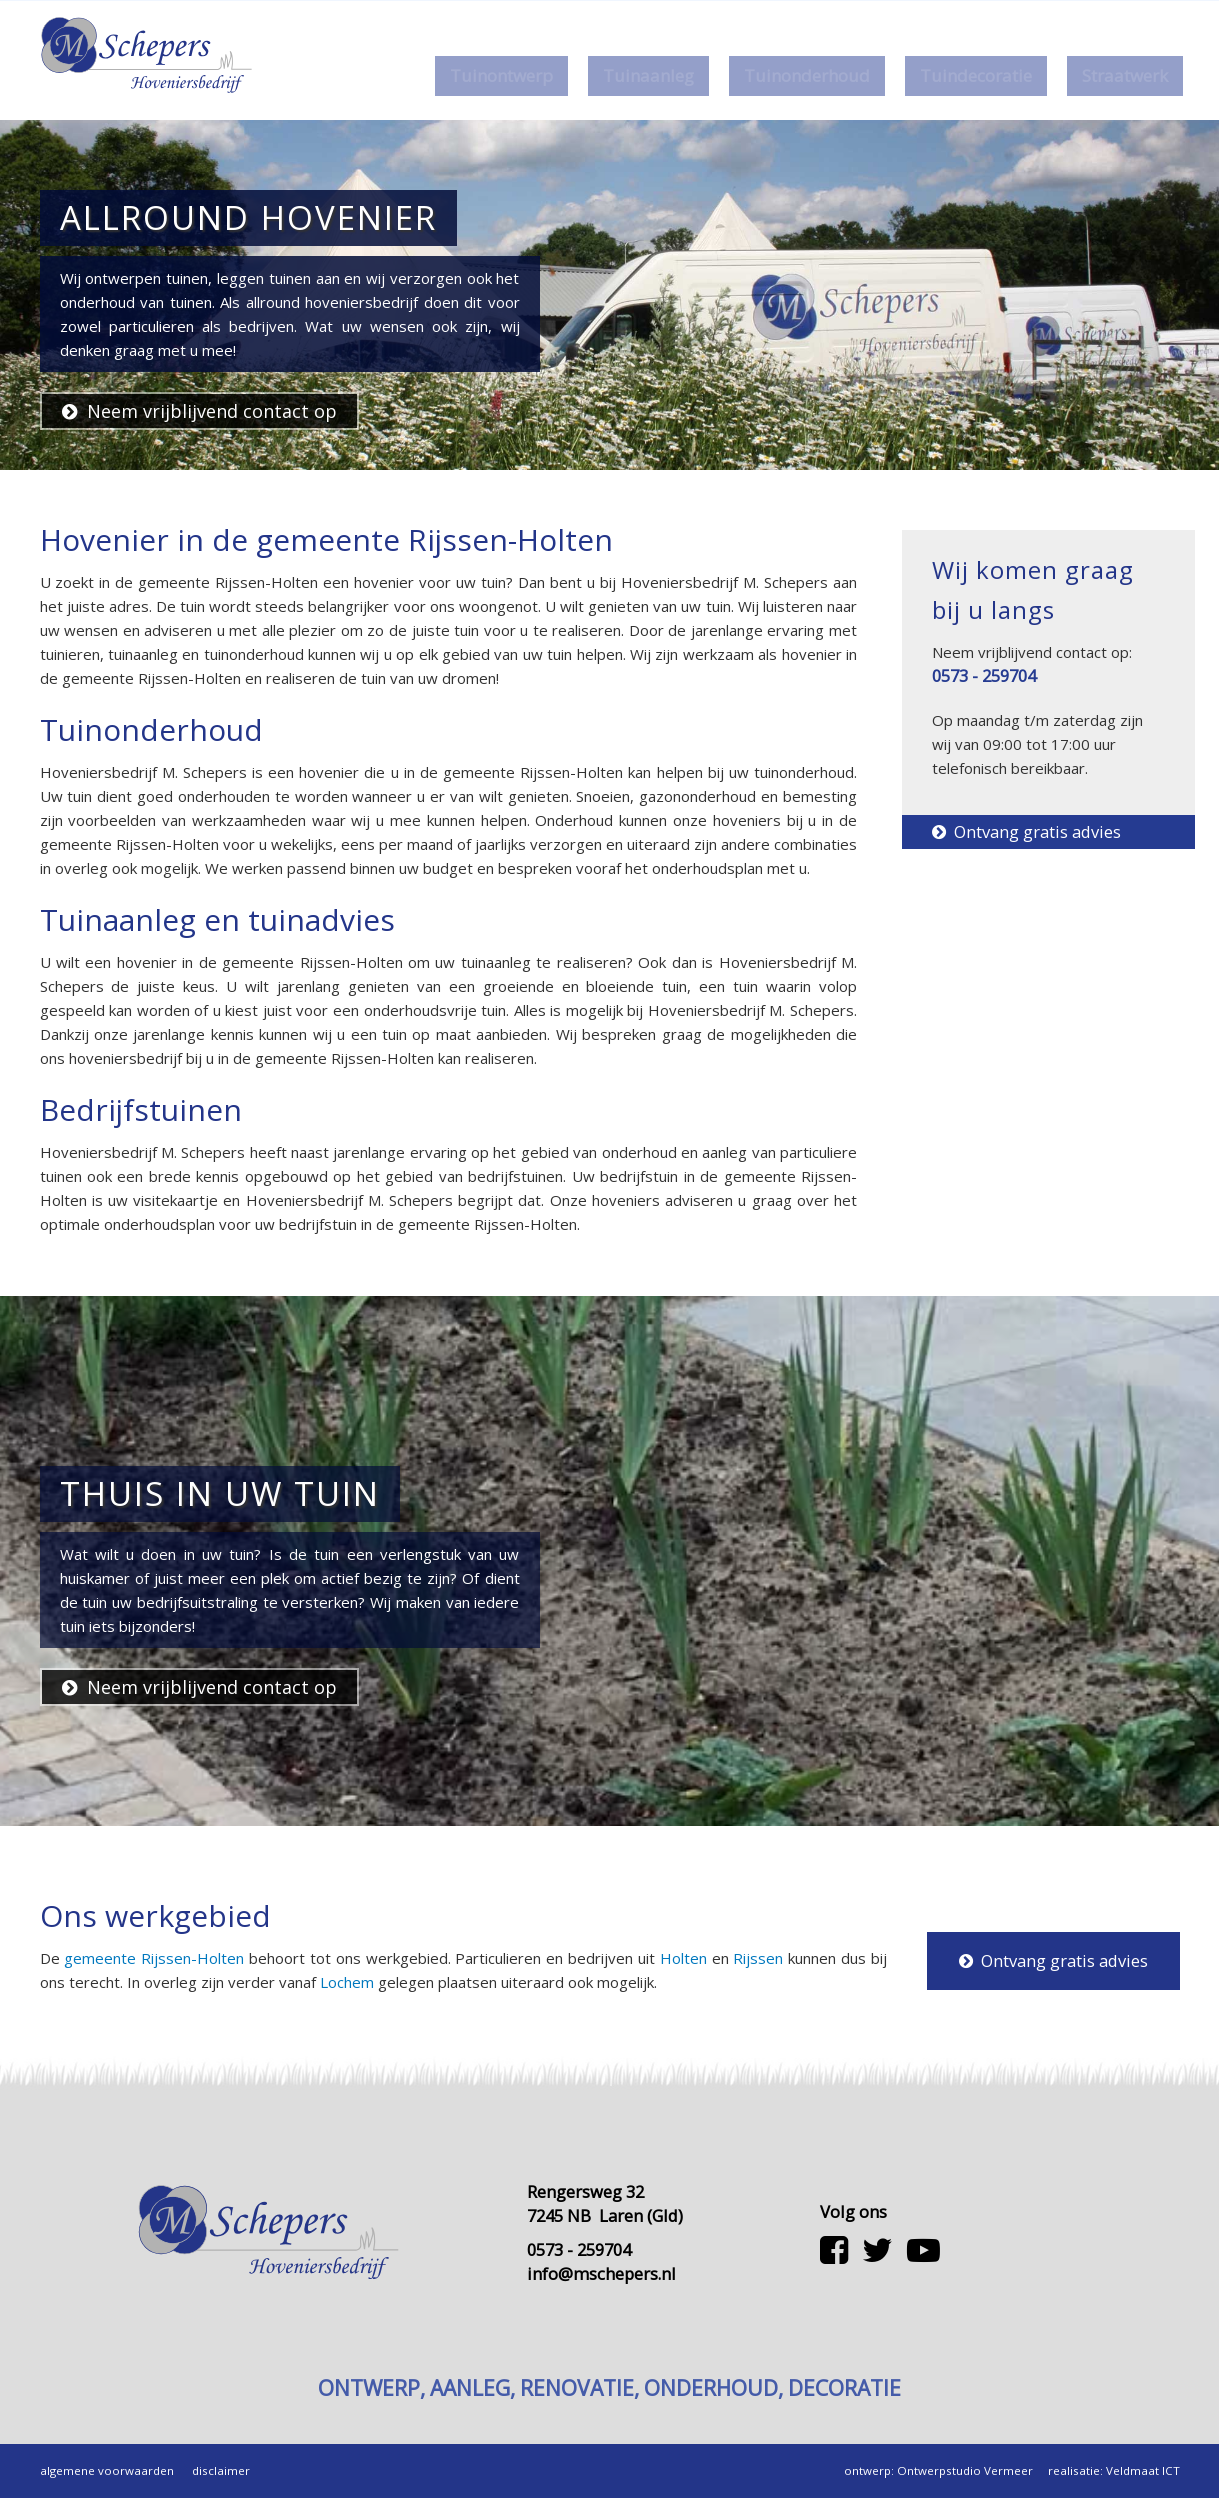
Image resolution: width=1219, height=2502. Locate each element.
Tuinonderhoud (804, 75)
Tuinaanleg (645, 75)
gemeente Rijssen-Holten (154, 1958)
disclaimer (221, 2474)
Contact (880, 16)
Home (759, 16)
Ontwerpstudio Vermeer (965, 2474)
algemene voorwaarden (107, 2474)
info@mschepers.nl (601, 2277)
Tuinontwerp (498, 75)
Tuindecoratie (973, 75)
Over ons (817, 16)
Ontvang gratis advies (1026, 831)
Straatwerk (1122, 75)
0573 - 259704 (999, 16)
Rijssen (758, 1958)
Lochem (347, 1982)
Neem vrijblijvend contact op (199, 411)
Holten (683, 1958)
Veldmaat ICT (1143, 2474)
